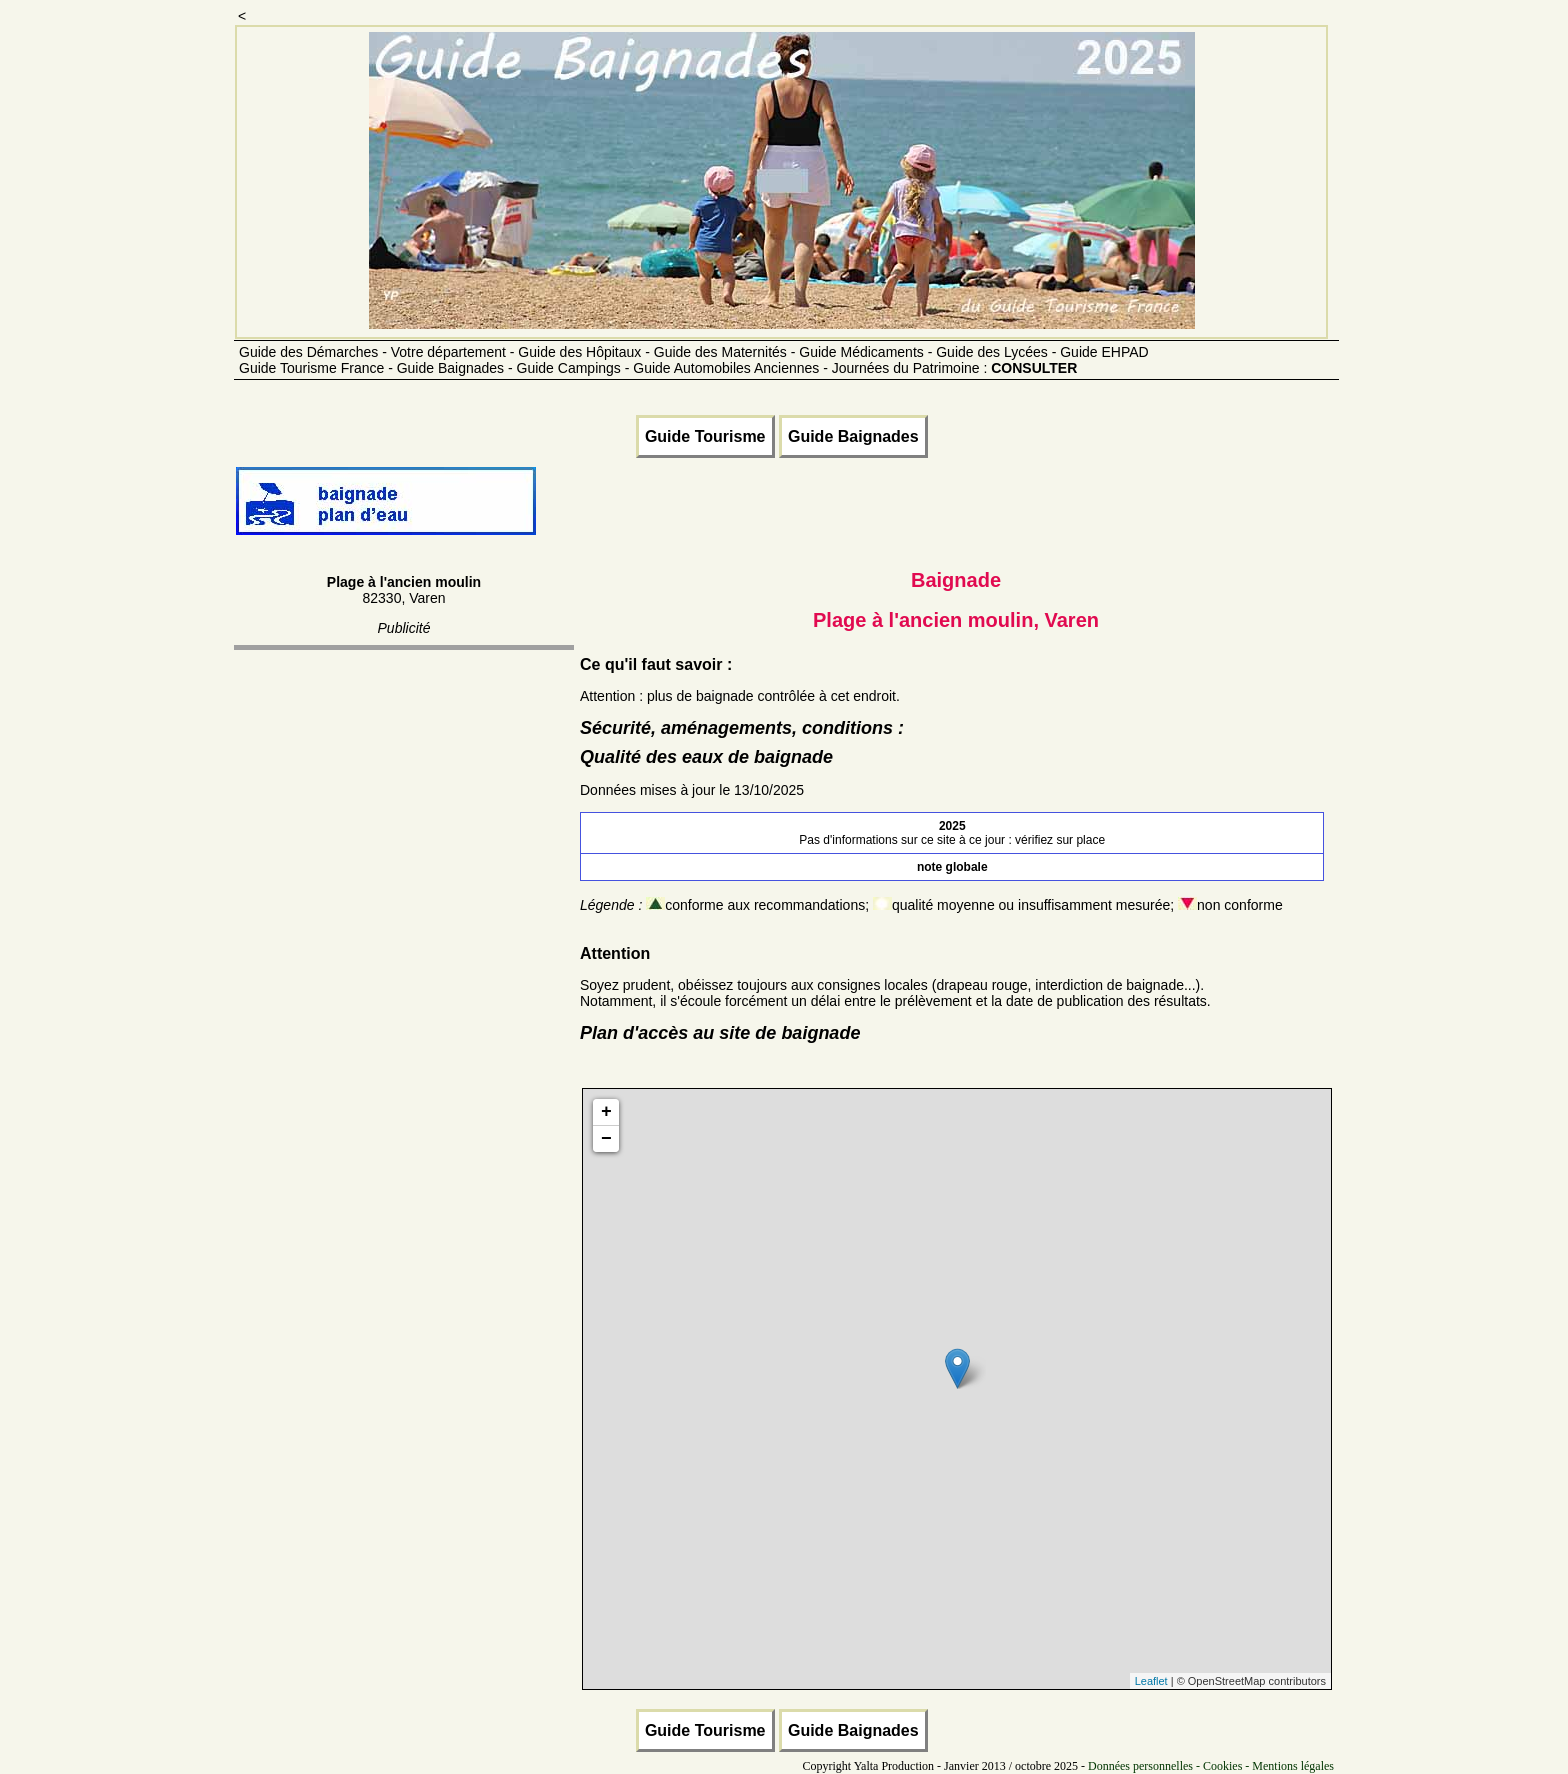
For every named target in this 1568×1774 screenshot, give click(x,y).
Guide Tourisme (705, 436)
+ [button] (606, 1112)
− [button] (606, 1139)
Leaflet (1151, 1681)
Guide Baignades (853, 436)
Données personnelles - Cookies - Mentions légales (1211, 1766)
